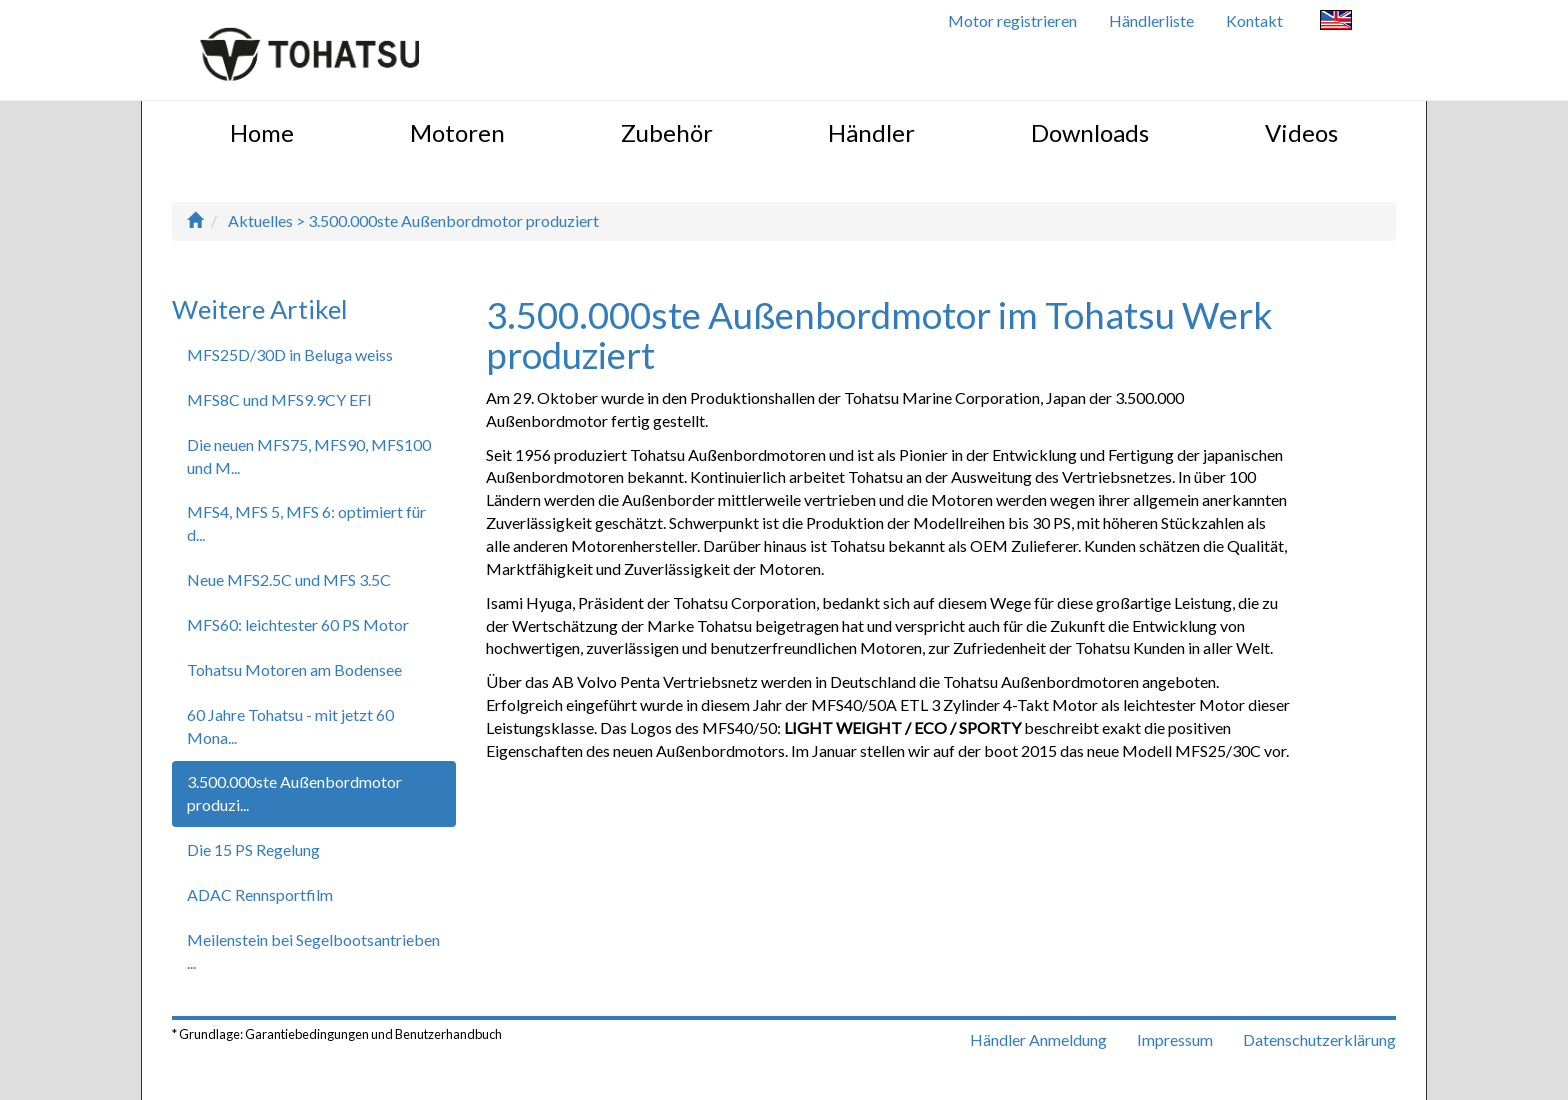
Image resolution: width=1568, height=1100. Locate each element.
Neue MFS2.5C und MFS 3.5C (289, 579)
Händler (871, 132)
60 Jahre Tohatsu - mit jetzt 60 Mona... (290, 726)
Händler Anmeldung (1038, 1039)
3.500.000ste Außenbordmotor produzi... (294, 793)
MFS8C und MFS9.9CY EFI (279, 399)
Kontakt (1254, 20)
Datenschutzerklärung (1319, 1039)
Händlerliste (1151, 20)
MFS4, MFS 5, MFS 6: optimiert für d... (306, 523)
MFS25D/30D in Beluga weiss (290, 354)
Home (262, 132)
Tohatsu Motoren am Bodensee (294, 669)
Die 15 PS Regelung (253, 849)
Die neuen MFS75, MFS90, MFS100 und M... (309, 456)
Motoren (457, 132)
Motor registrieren (1012, 20)
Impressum (1175, 1039)
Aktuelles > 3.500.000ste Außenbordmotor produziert (413, 220)
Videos (1301, 132)
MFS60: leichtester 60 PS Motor (298, 624)
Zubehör (667, 132)
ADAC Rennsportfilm (260, 894)
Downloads (1090, 132)
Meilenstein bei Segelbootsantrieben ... (313, 951)
